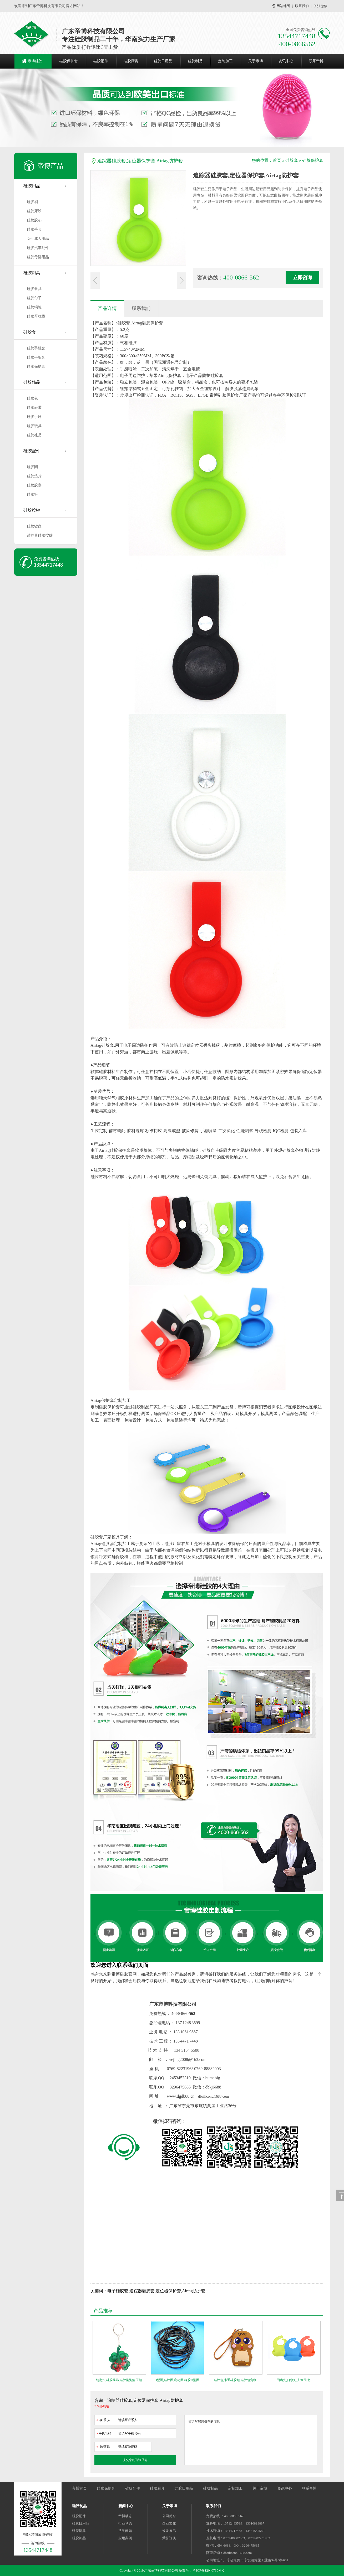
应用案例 (125, 2538)
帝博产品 (50, 165)
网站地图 (283, 6)
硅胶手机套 (36, 348)
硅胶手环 (34, 417)
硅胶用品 (31, 186)
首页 (277, 160)
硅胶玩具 (34, 426)
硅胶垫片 (34, 476)
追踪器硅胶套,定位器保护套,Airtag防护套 (140, 160)
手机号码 (103, 2432)
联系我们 (302, 6)
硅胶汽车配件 (38, 248)
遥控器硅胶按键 (40, 535)
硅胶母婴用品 (38, 257)
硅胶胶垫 (34, 220)
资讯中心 (286, 61)
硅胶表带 (34, 408)
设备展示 (169, 2531)
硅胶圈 (32, 467)
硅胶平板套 (36, 357)
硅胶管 (32, 494)
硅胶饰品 (31, 382)
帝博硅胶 (35, 61)
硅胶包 (32, 398)
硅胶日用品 (163, 61)
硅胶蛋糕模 (36, 316)
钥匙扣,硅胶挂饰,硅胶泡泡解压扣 (119, 2380)
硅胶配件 (100, 61)
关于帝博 (255, 61)
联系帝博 (316, 61)
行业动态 (125, 2523)
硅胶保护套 (68, 61)
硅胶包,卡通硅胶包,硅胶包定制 (235, 2380)
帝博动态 (125, 2516)
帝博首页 (79, 2488)
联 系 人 (103, 2419)
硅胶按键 (31, 510)
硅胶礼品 (34, 435)
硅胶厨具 (131, 61)
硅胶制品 (195, 61)
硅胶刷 (32, 202)
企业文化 (169, 2523)
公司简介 (169, 2516)
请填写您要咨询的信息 (250, 2440)
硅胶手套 (34, 229)
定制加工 (225, 61)
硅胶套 (29, 332)
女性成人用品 (38, 239)
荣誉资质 (169, 2538)
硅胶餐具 (34, 289)
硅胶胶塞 (34, 485)
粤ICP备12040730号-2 (209, 2570)
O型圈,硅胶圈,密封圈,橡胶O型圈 (177, 2380)
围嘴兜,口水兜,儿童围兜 (293, 2380)
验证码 (103, 2446)
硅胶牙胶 (34, 211)
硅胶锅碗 (34, 307)
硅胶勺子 (34, 298)
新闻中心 (125, 2506)
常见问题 (125, 2531)
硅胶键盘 (34, 526)
